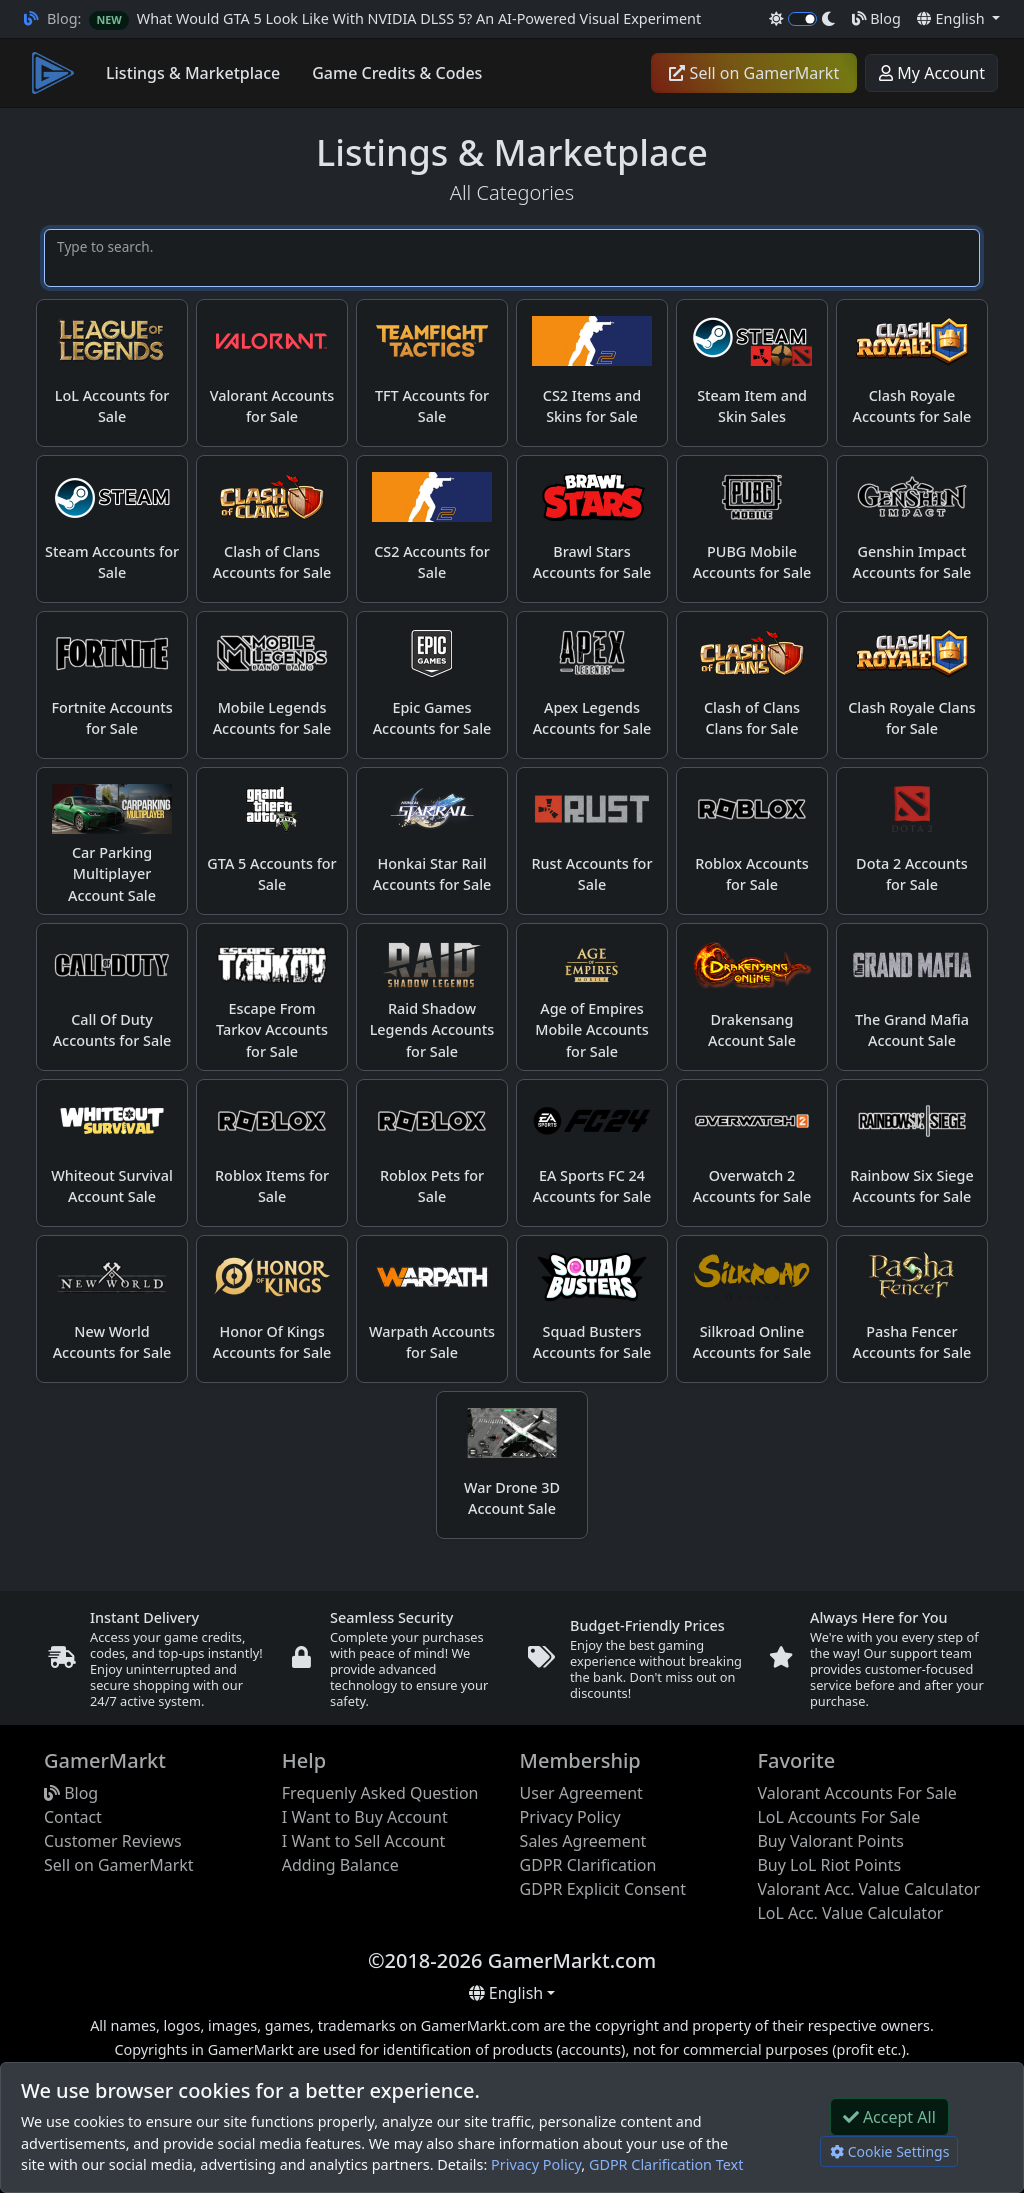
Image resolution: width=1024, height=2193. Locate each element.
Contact (73, 1817)
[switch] (802, 19)
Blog (876, 18)
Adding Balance (340, 1865)
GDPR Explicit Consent (603, 1889)
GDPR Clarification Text (666, 2164)
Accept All (889, 2117)
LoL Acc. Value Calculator (850, 1913)
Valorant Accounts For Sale (856, 1793)
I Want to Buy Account (365, 1817)
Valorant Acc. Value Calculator (868, 1889)
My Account (931, 73)
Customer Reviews (113, 1841)
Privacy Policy (536, 2164)
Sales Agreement (583, 1841)
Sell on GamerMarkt (754, 73)
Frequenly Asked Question (380, 1793)
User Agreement (581, 1793)
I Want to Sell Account (364, 1841)
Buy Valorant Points (830, 1841)
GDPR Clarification (588, 1865)
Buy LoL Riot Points (829, 1865)
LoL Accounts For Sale (838, 1817)
